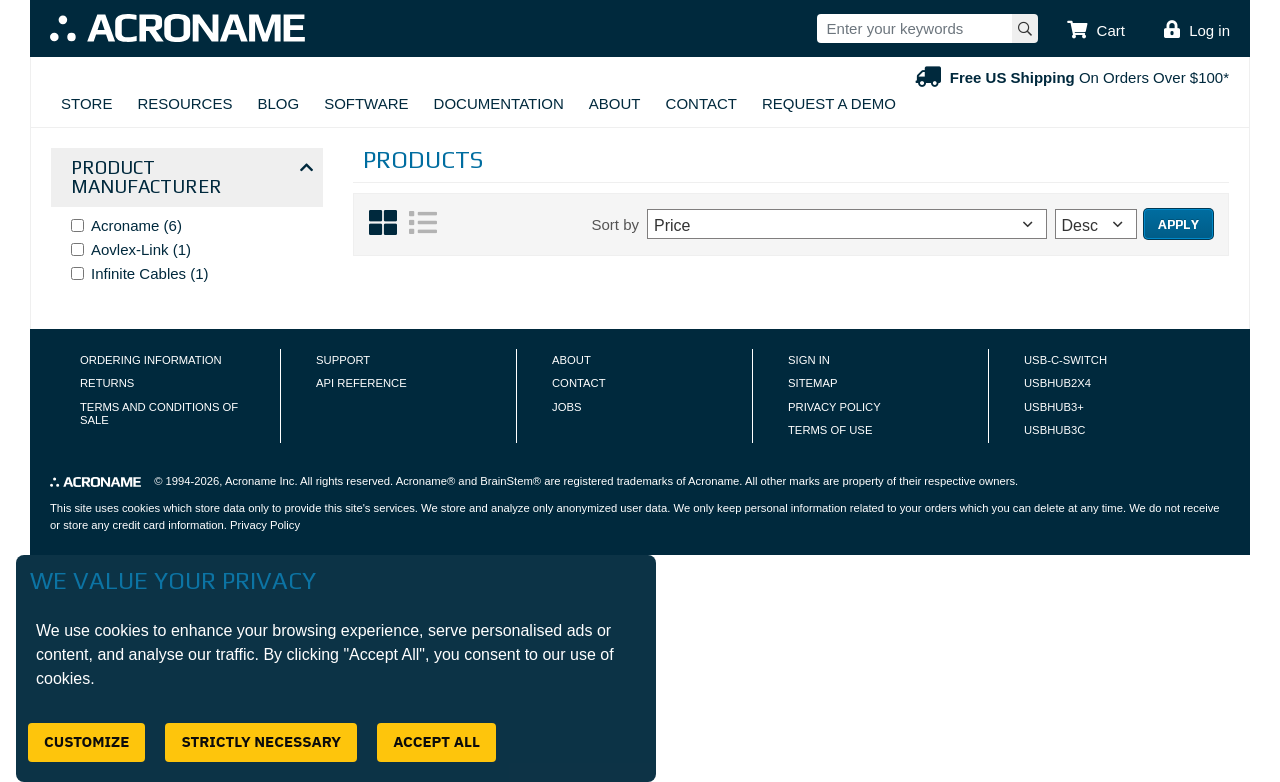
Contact (701, 103)
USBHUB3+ (1054, 407)
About (615, 103)
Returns (107, 383)
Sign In (809, 360)
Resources (184, 103)
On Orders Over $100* (1070, 77)
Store (86, 103)
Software (366, 103)
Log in (1209, 30)
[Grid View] (383, 232)
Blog (278, 103)
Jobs (566, 407)
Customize (86, 741)
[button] (1096, 31)
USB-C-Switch (1065, 360)
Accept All (436, 741)
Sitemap (812, 383)
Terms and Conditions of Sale (159, 414)
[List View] (423, 232)
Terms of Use (830, 430)
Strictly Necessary (261, 741)
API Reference (361, 383)
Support (343, 360)
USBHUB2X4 (1057, 383)
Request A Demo (829, 103)
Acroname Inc (259, 481)
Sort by (615, 224)
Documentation (499, 103)
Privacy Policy (834, 407)
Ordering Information (151, 360)
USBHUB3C (1054, 430)
